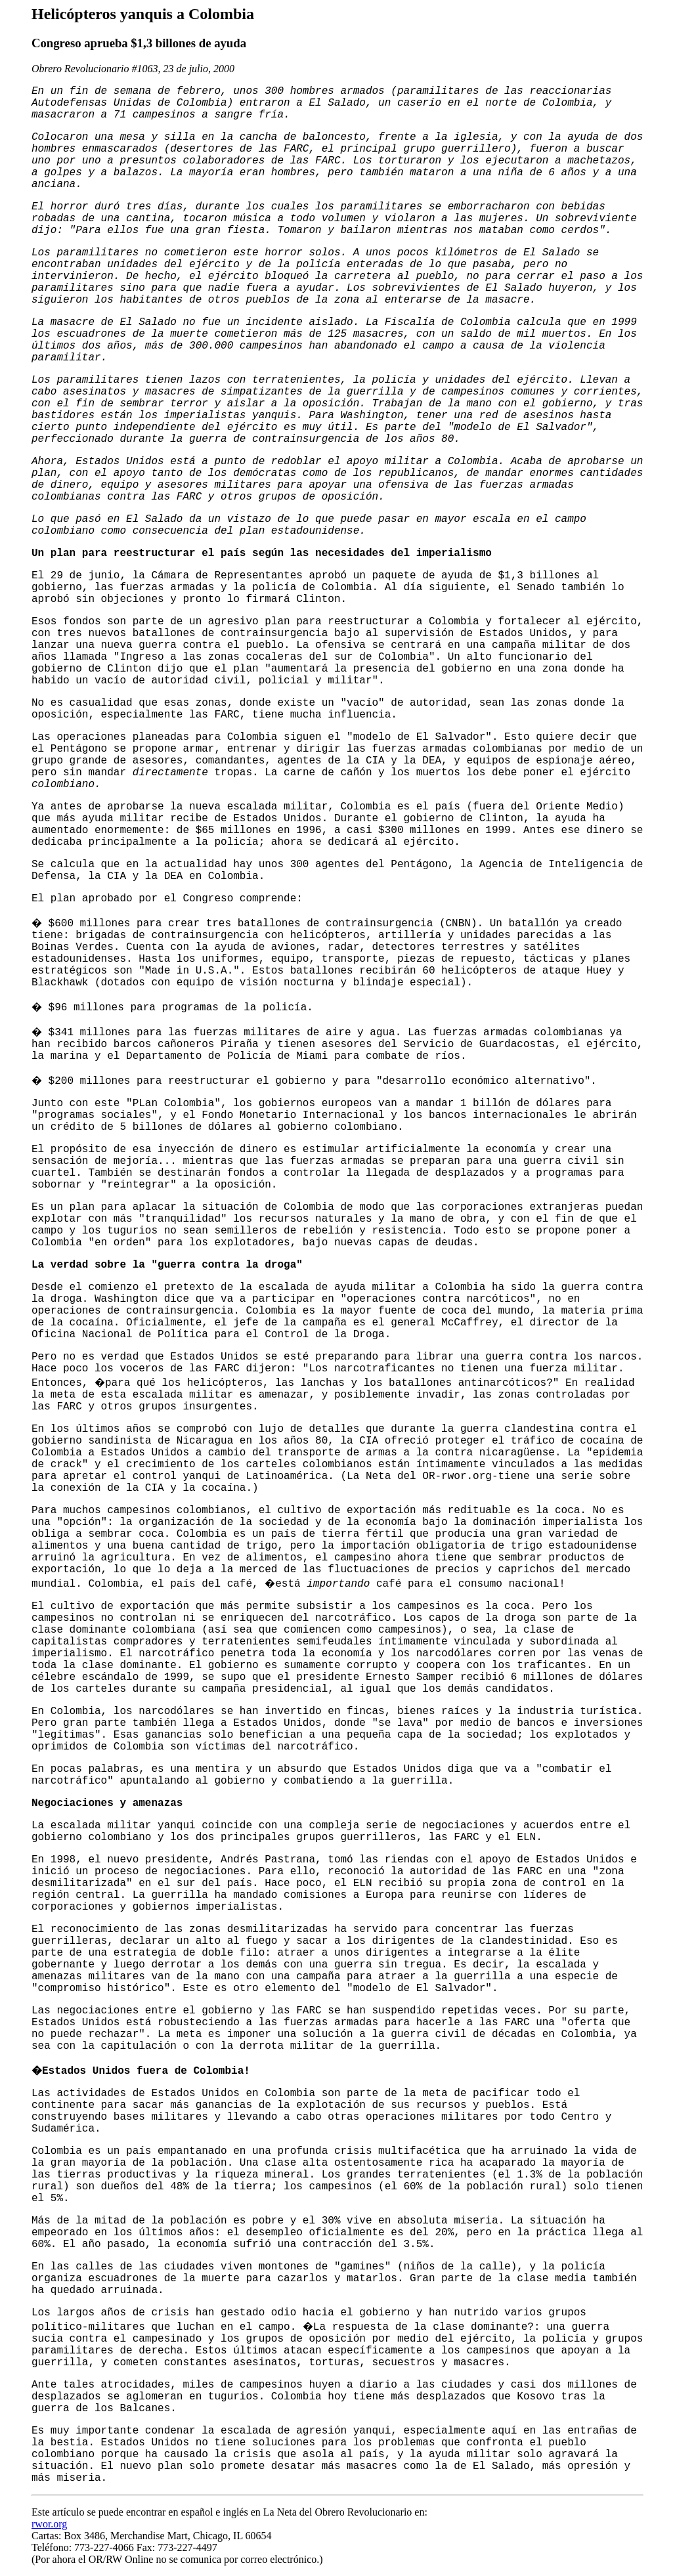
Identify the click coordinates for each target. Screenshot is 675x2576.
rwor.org (49, 2523)
